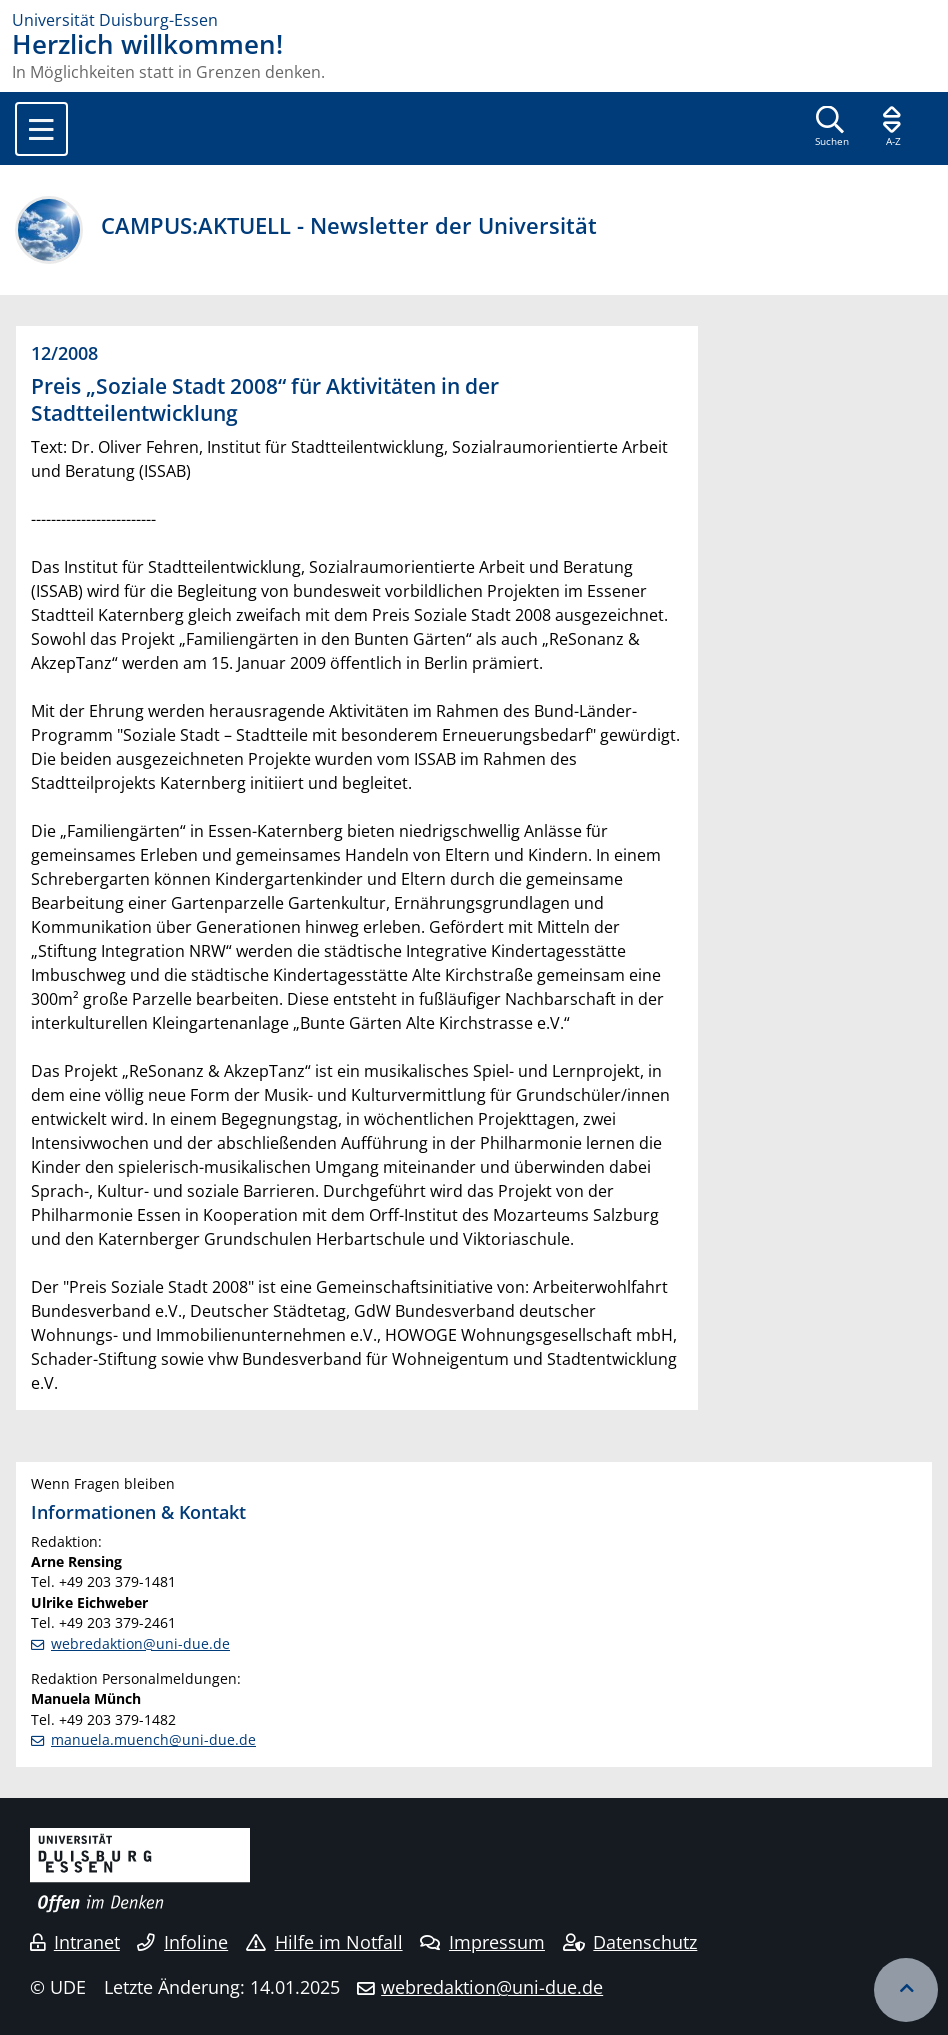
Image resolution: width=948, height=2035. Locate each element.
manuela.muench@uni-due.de (153, 1739)
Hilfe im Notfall (324, 1942)
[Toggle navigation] (41, 129)
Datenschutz (630, 1942)
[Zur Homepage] (474, 20)
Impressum (482, 1942)
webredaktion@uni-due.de (140, 1643)
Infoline (182, 1942)
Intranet (75, 1942)
